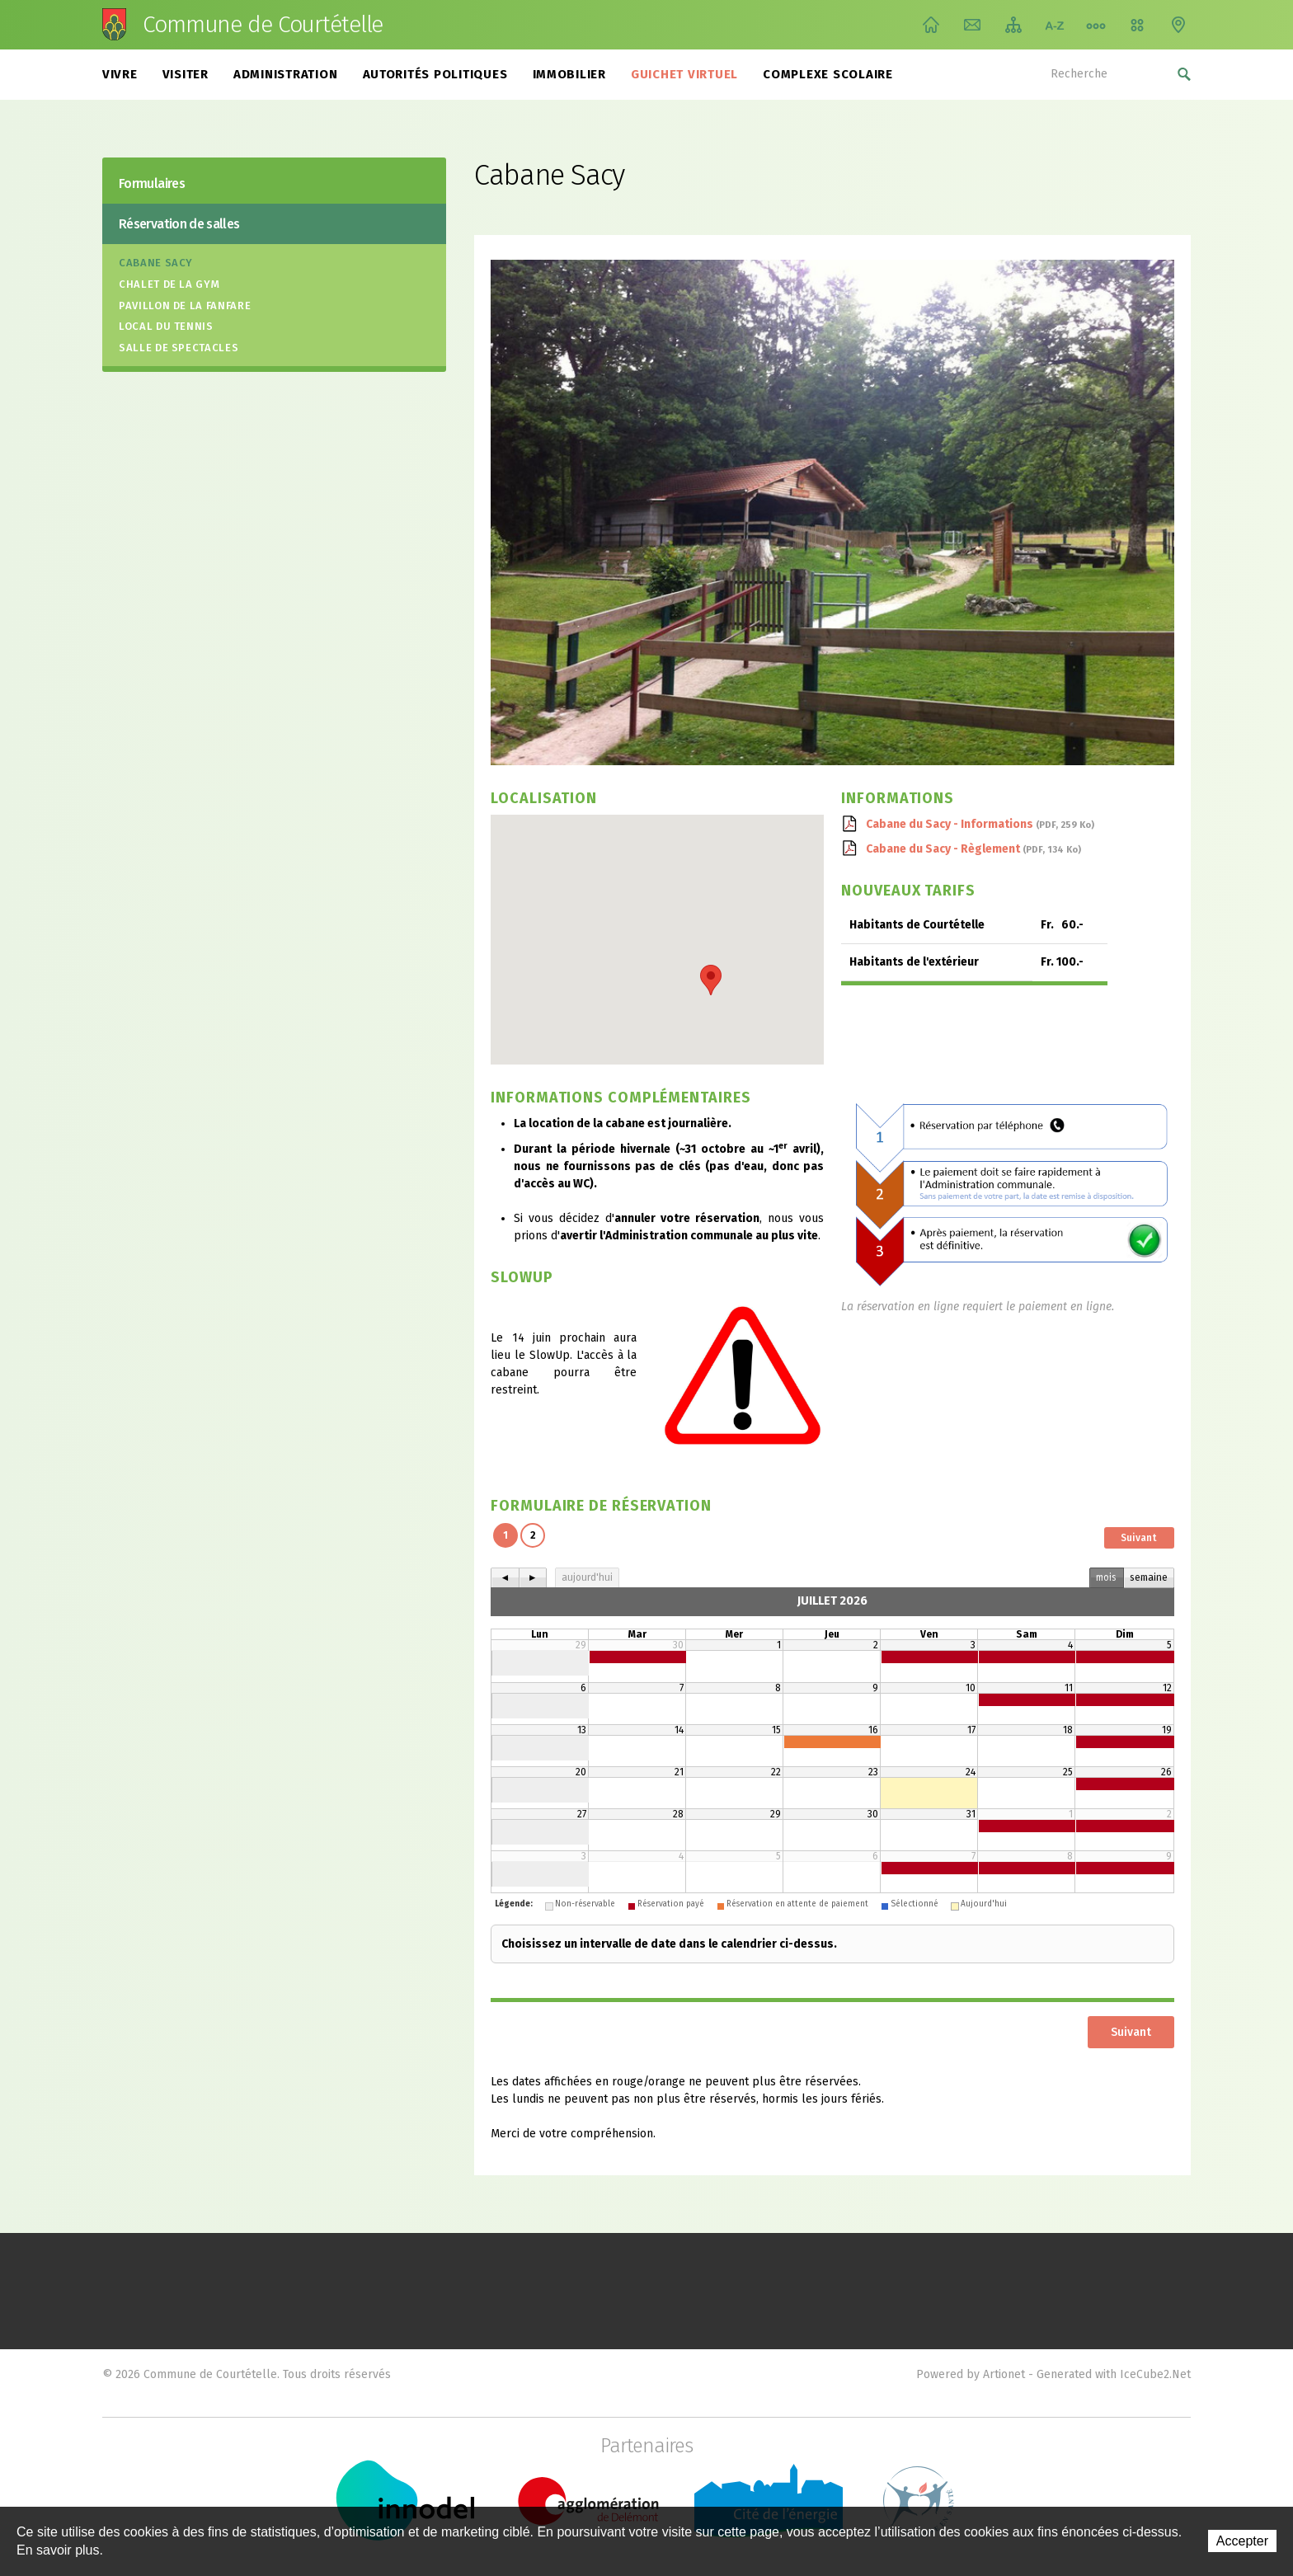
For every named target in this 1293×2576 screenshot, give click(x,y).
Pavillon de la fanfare (185, 305)
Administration (285, 74)
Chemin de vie (1096, 24)
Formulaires (152, 183)
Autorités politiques (435, 74)
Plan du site (1013, 24)
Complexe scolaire (828, 74)
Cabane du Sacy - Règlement (973, 849)
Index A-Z (1054, 24)
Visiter (185, 74)
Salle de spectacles (178, 347)
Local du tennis (166, 326)
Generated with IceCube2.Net (1114, 2374)
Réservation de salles (179, 224)
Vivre (120, 74)
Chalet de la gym (169, 284)
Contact (972, 24)
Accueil (931, 24)
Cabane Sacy (156, 262)
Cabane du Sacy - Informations (980, 824)
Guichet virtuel (684, 74)
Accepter (1242, 2541)
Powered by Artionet (970, 2374)
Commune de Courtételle (263, 24)
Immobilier (570, 74)
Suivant (1139, 1538)
